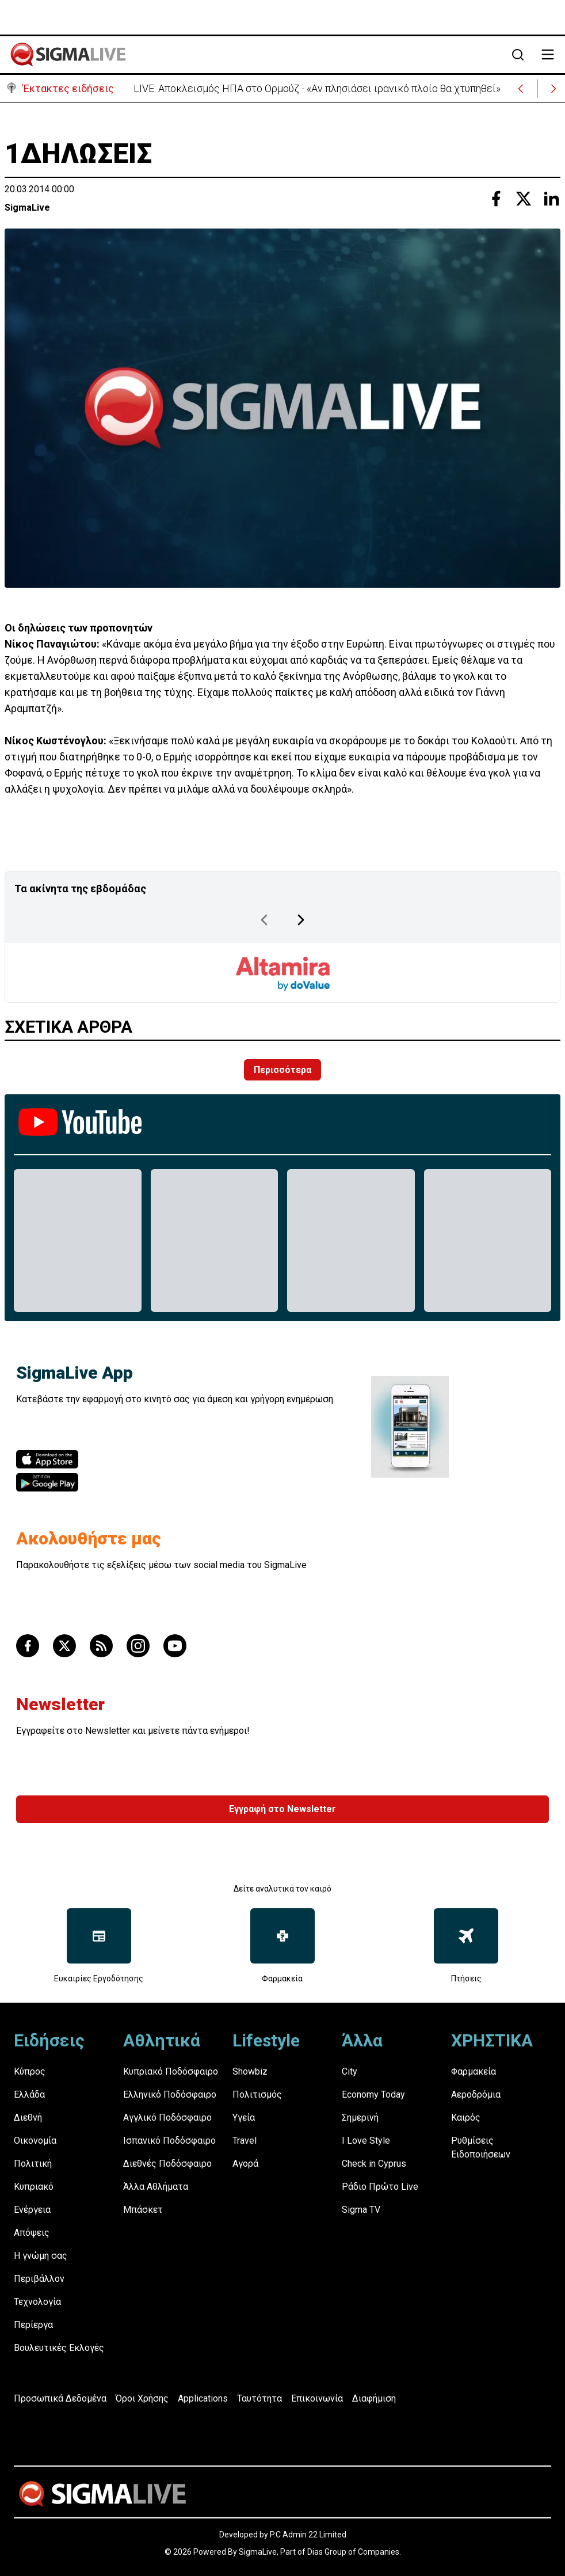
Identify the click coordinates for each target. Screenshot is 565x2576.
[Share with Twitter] (523, 198)
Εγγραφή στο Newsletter (282, 1808)
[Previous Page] (264, 920)
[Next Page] (301, 920)
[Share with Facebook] (496, 198)
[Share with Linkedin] (551, 198)
